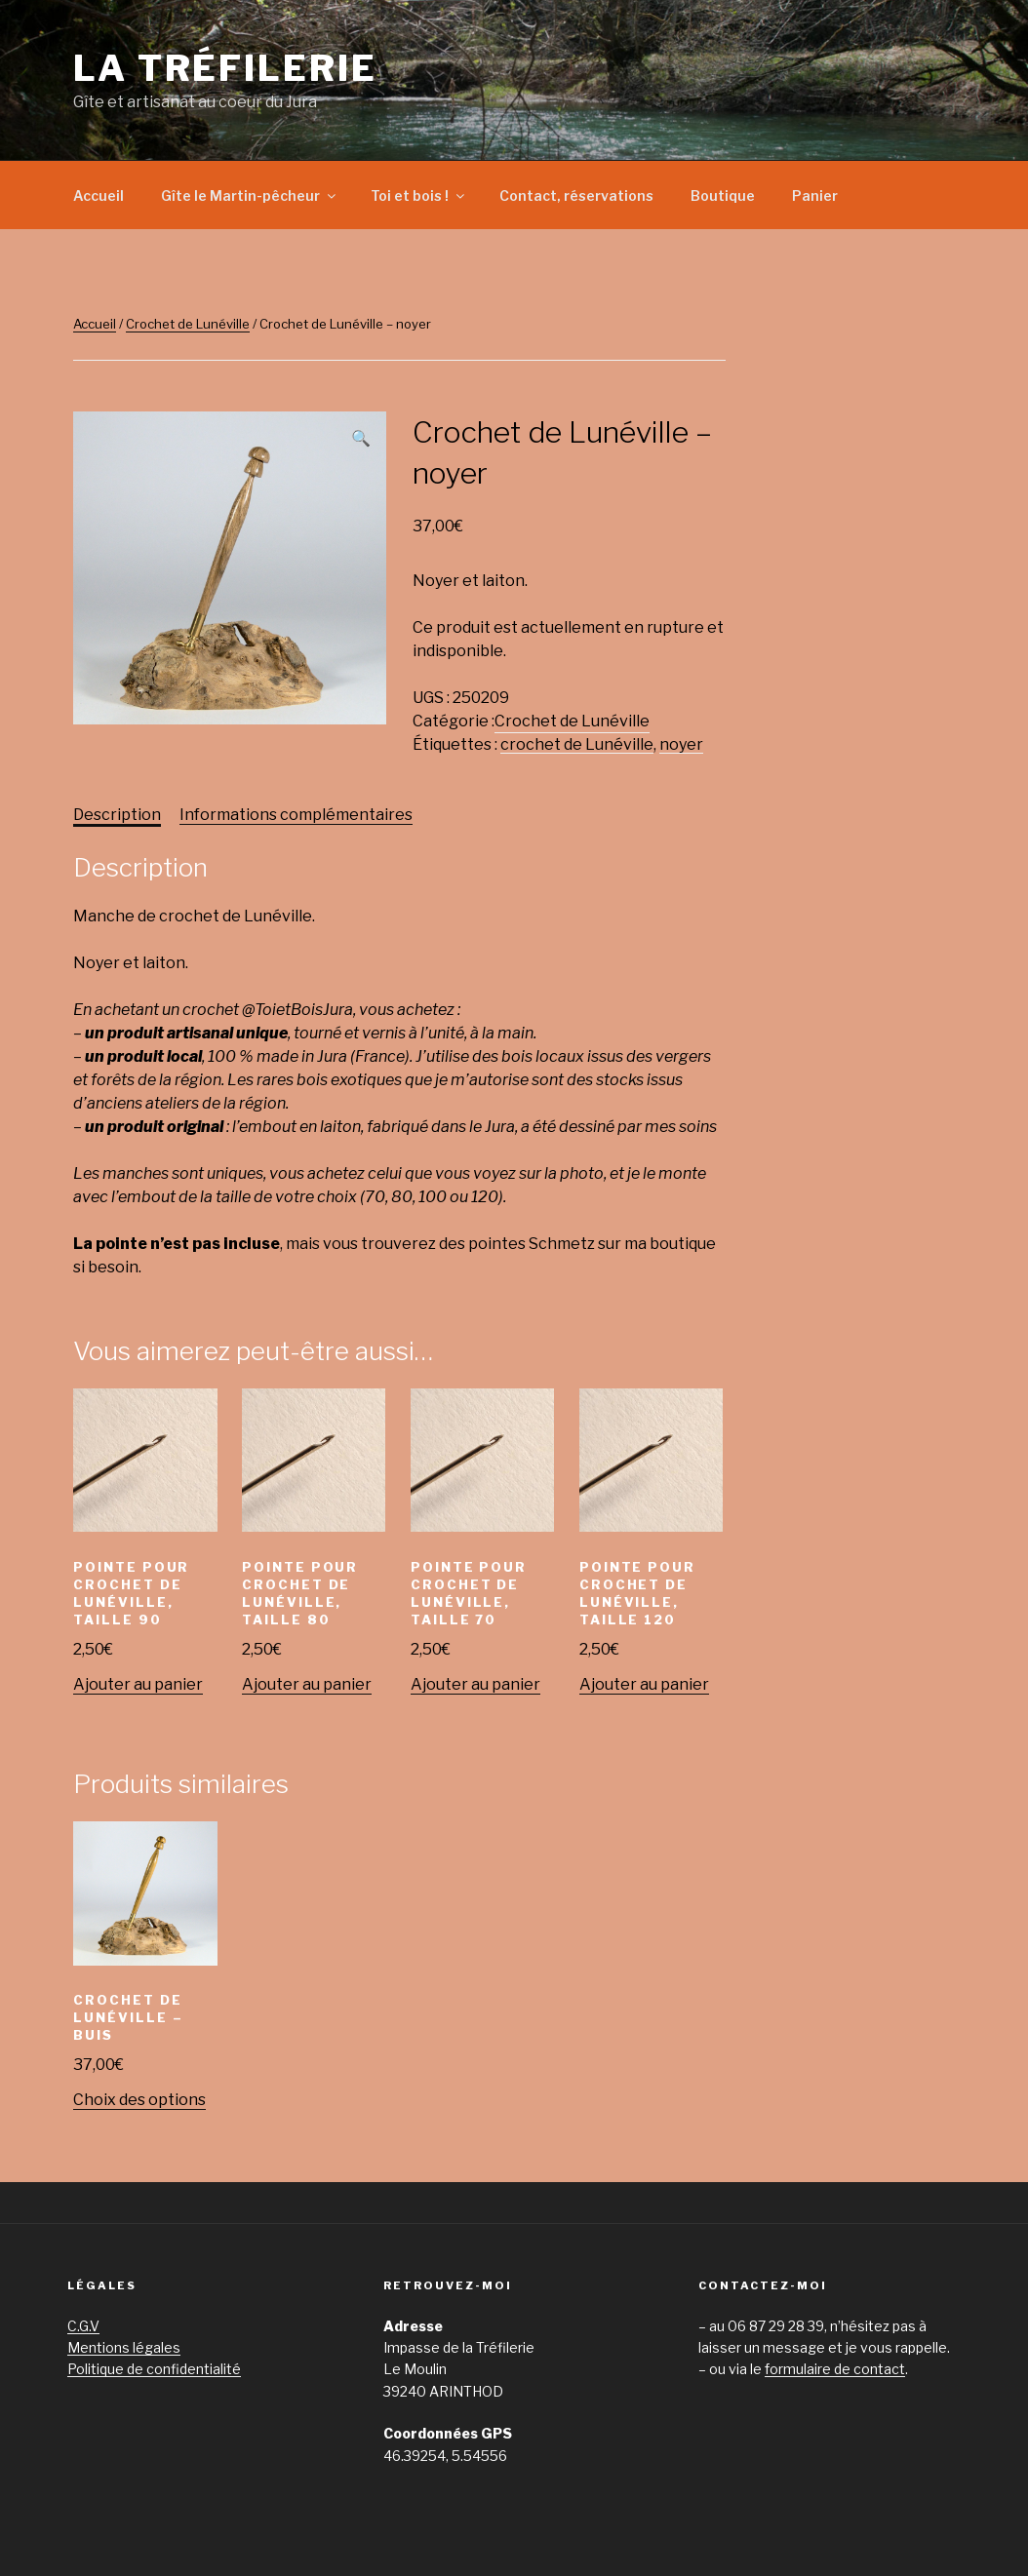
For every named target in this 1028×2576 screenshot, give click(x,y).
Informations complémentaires (296, 814)
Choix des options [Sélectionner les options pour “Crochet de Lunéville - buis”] (139, 2099)
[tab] (117, 815)
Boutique (723, 195)
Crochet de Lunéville (188, 324)
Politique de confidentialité (154, 2369)
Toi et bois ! (419, 195)
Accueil (98, 195)
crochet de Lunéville (576, 744)
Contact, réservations (576, 195)
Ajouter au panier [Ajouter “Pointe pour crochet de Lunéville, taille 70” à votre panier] (475, 1684)
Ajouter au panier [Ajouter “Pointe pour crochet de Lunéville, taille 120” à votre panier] (644, 1684)
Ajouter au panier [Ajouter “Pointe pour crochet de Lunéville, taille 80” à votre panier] (307, 1684)
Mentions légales (123, 2347)
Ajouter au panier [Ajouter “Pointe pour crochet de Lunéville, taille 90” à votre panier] (138, 1684)
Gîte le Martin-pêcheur (249, 195)
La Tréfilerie (224, 68)
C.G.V (83, 2326)
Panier (815, 195)
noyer (681, 744)
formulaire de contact (835, 2369)
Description (117, 814)
